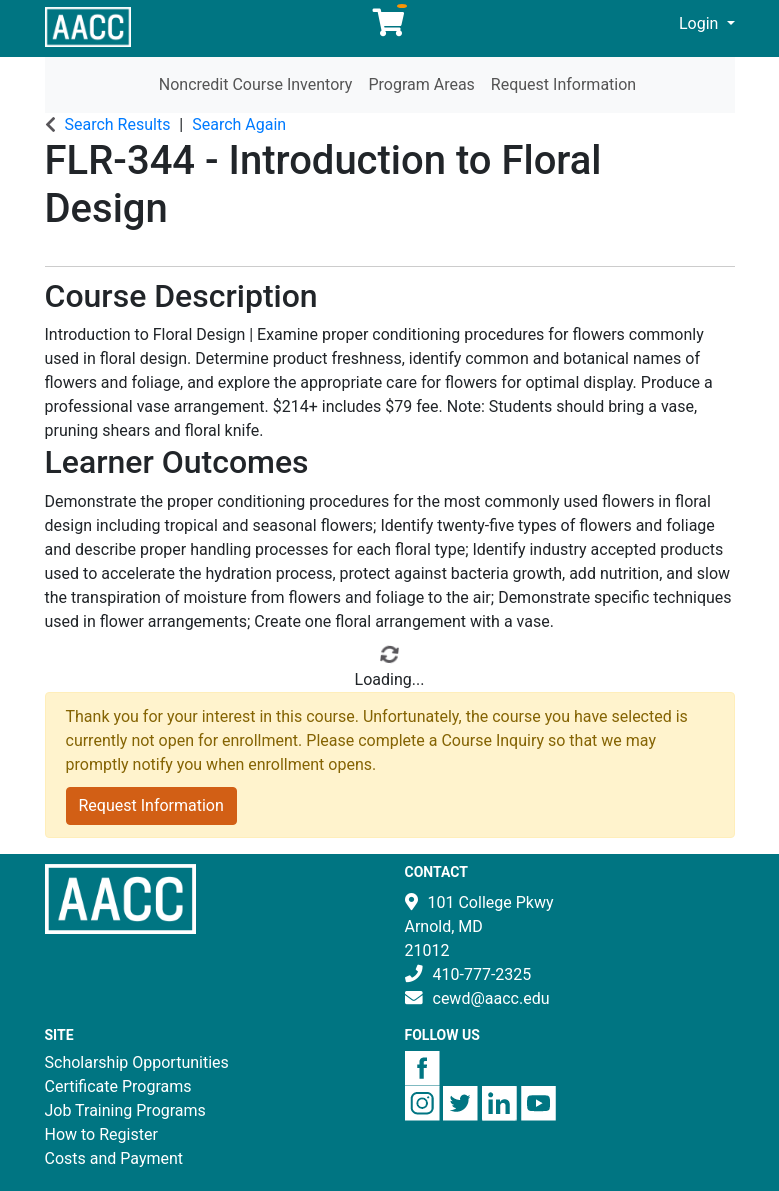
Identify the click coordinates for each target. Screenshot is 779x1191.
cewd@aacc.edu (491, 998)
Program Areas (421, 84)
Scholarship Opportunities (137, 1062)
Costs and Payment (114, 1158)
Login (700, 23)
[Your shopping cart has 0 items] (390, 27)
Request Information (563, 84)
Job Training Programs (125, 1110)
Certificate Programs (118, 1086)
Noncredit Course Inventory (256, 84)
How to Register (101, 1134)
